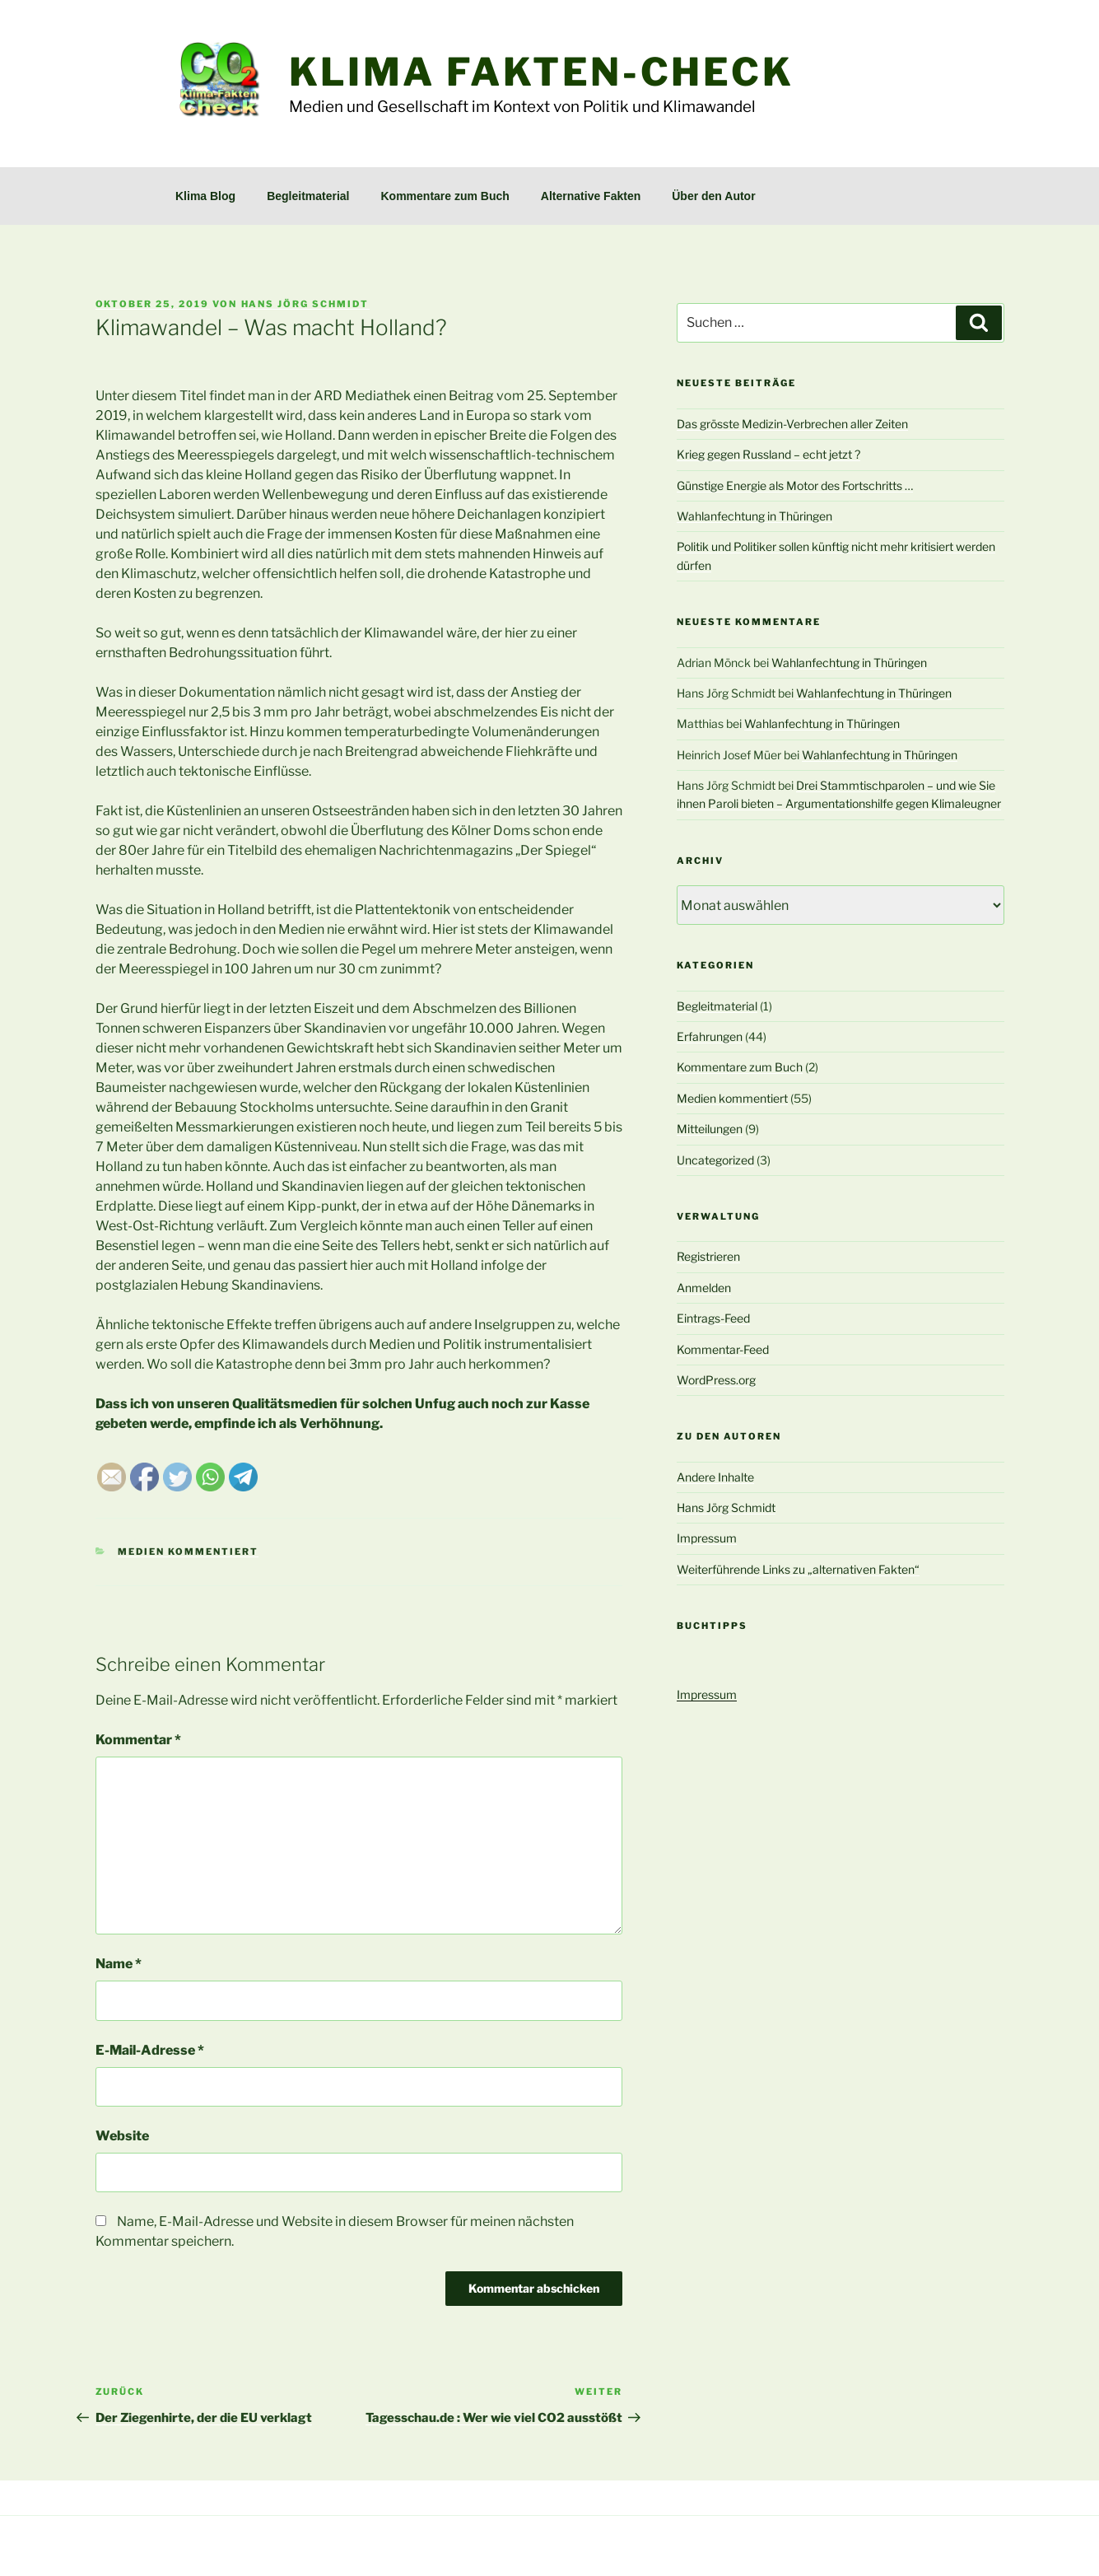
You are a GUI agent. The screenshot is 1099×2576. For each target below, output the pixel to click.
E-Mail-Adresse (149, 2050)
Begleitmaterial (308, 196)
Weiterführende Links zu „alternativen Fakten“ (798, 1569)
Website (122, 2136)
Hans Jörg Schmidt (305, 304)
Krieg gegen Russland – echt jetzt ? (768, 454)
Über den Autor (713, 196)
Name (118, 1964)
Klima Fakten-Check (541, 72)
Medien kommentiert (188, 1551)
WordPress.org (716, 1380)
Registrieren (708, 1256)
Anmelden (704, 1288)
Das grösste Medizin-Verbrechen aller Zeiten (792, 424)
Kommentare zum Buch (445, 196)
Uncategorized (715, 1160)
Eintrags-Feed (713, 1318)
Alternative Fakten (590, 196)
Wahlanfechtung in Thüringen (754, 516)
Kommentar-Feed (723, 1349)
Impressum (707, 1538)
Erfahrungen (710, 1036)
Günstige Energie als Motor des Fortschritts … (795, 485)
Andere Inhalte (715, 1477)
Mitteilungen (710, 1129)
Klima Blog (205, 196)
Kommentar (138, 1740)
